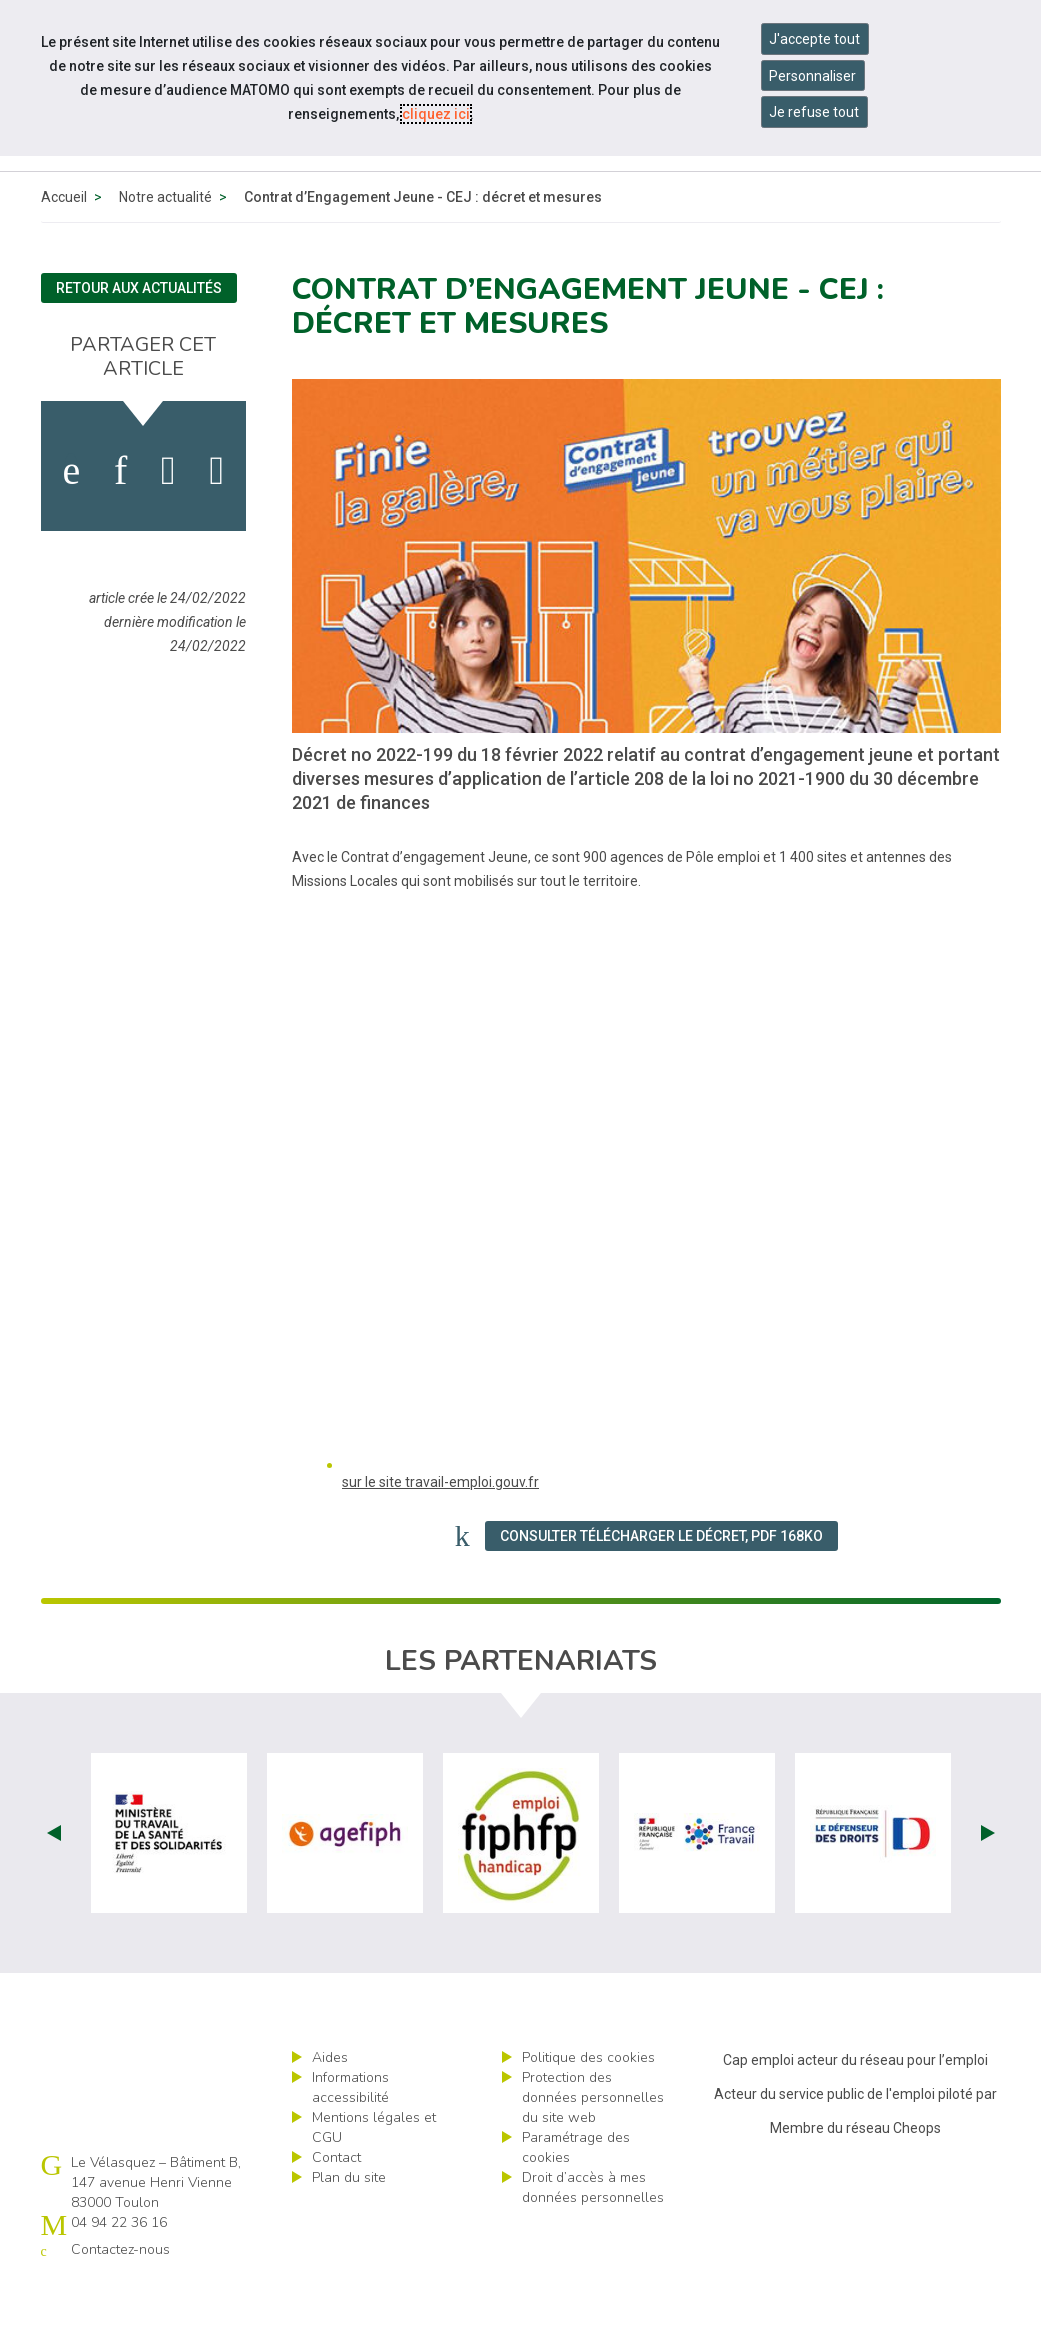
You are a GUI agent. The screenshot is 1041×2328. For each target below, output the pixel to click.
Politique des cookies (588, 2103)
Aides (330, 2103)
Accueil (64, 243)
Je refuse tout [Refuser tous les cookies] (814, 112)
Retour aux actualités (139, 334)
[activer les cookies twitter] (168, 517)
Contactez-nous (120, 2295)
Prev (54, 1879)
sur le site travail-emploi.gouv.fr (440, 1528)
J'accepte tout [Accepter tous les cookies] (814, 39)
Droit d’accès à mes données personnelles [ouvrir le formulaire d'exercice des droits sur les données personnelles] (593, 2233)
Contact (336, 2203)
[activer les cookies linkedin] (120, 517)
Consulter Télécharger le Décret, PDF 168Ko (661, 1582)
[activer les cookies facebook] (71, 517)
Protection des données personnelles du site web (593, 2143)
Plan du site (349, 2223)
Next (988, 1879)
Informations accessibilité (350, 2133)
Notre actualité (165, 243)
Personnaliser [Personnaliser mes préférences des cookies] (812, 76)
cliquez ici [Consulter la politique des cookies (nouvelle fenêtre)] (436, 114)
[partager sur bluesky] (216, 517)
